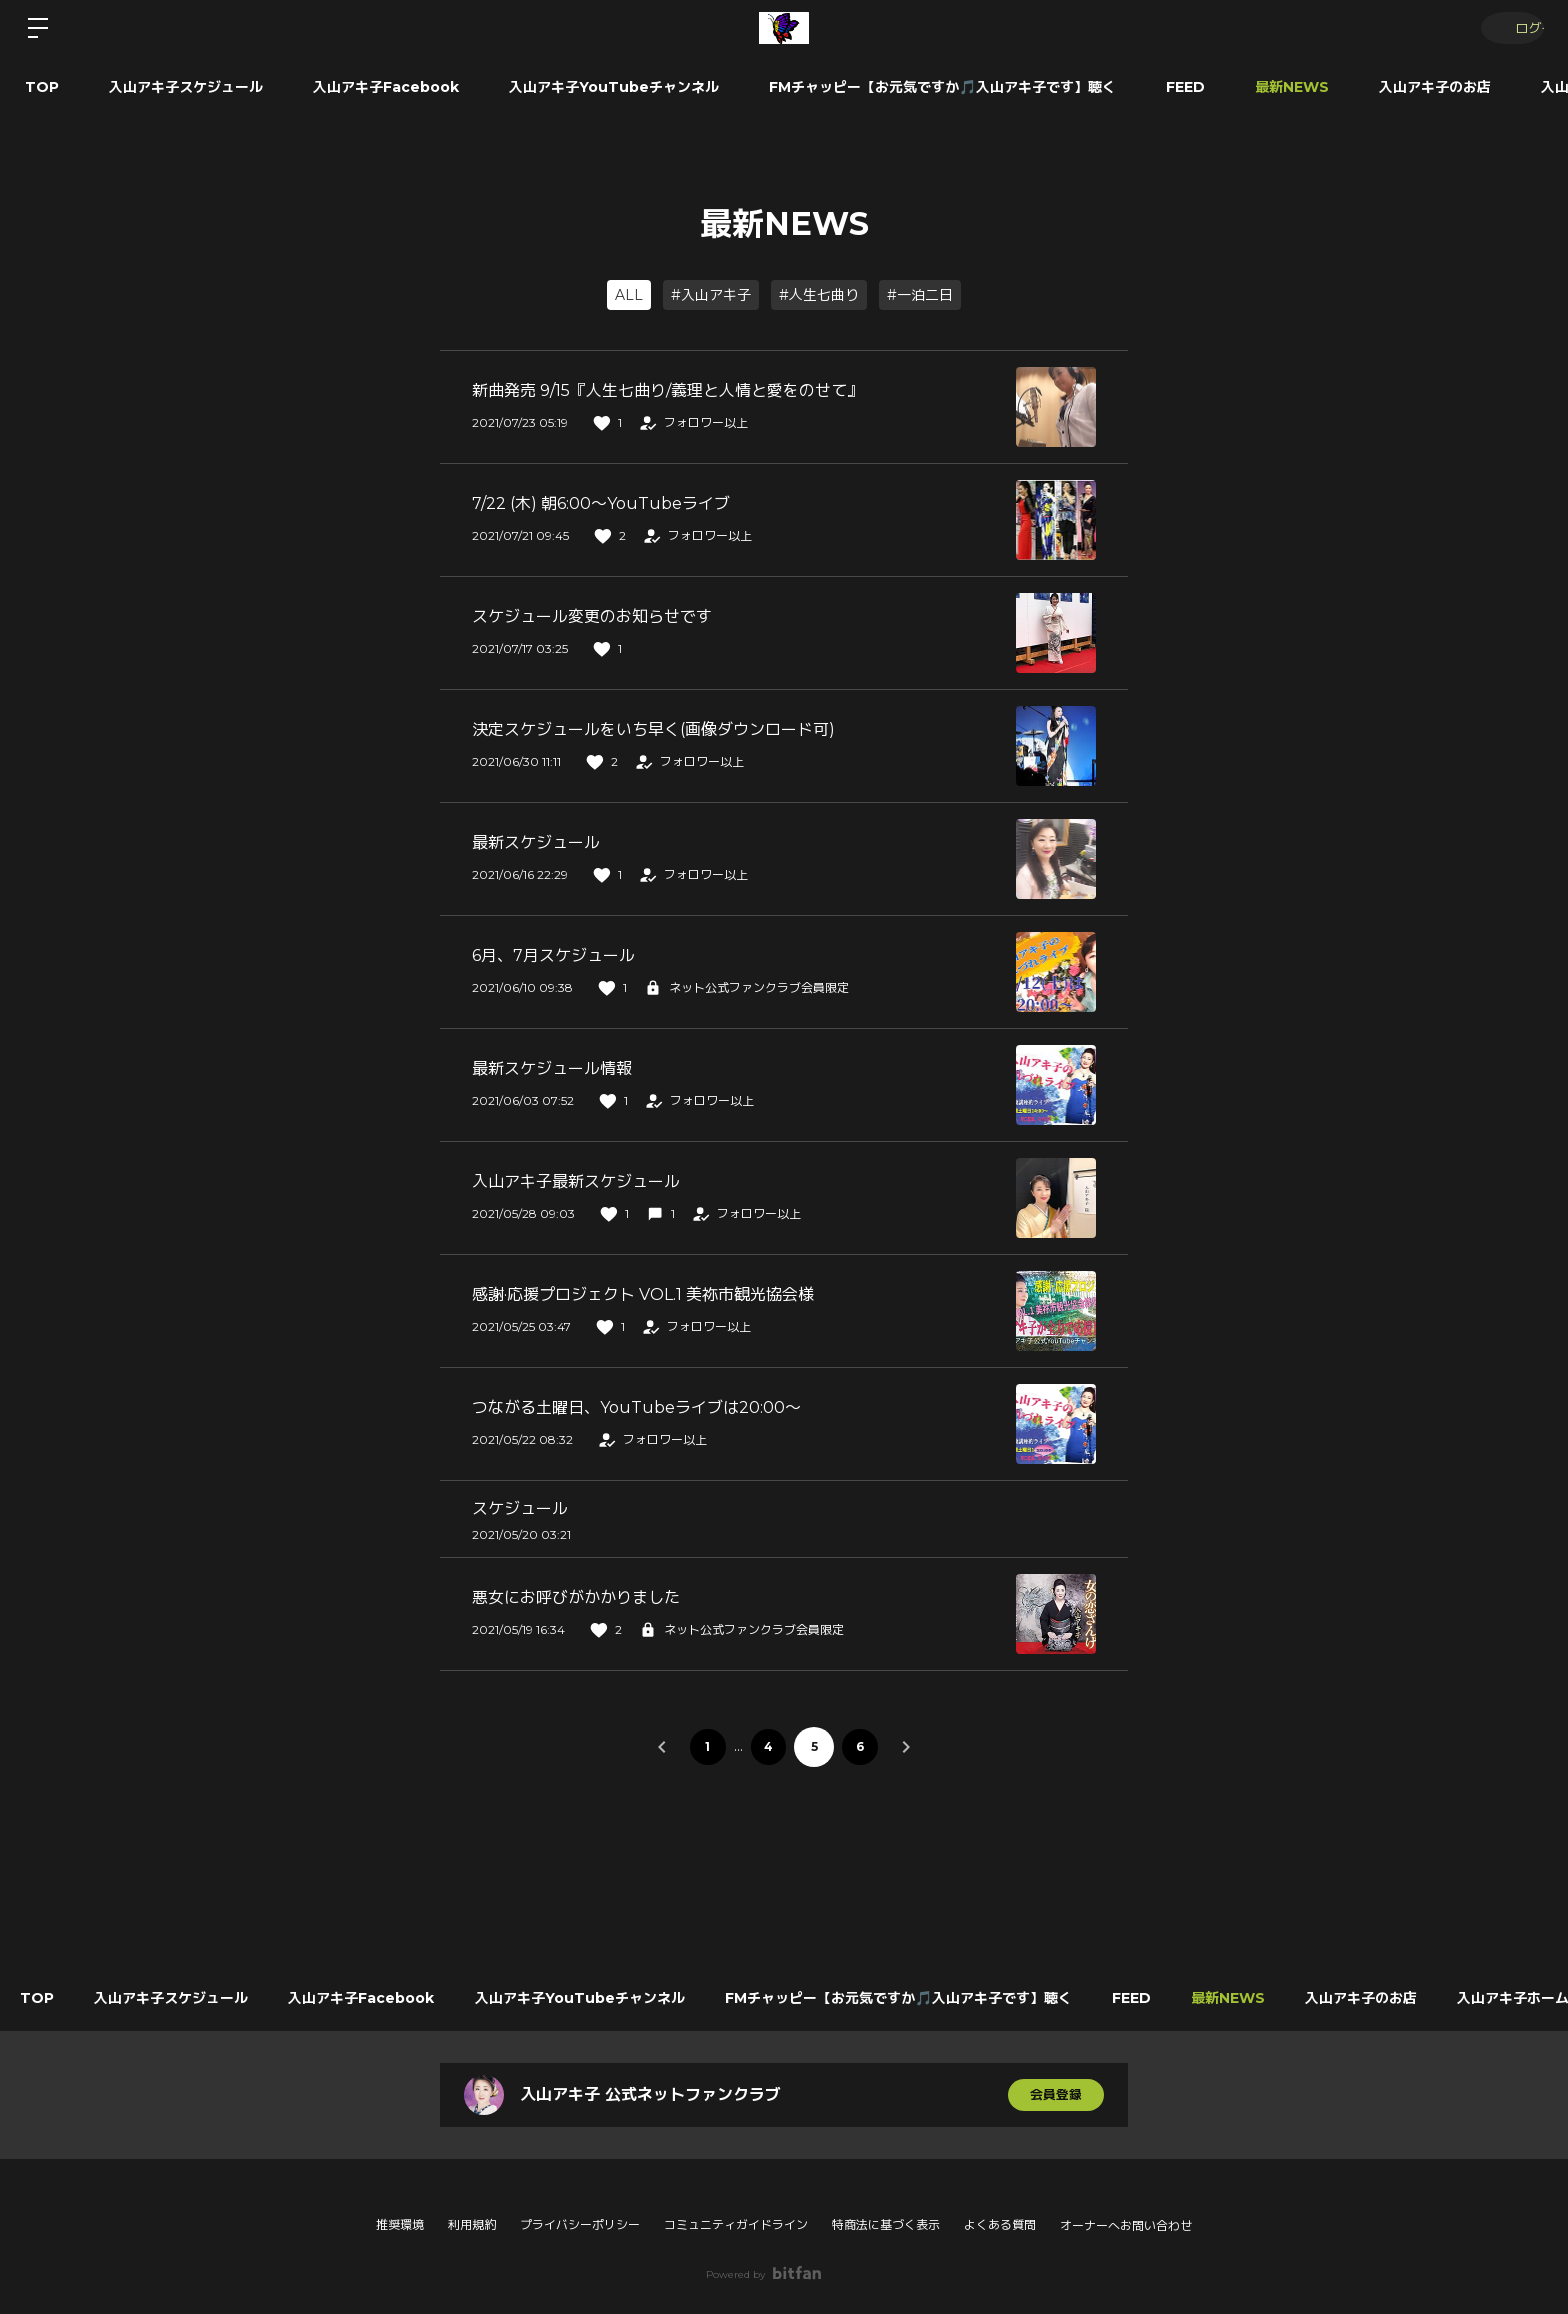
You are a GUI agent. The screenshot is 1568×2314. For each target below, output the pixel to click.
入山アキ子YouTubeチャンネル (614, 87)
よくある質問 (1000, 2224)
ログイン (1508, 27)
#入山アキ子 (711, 295)
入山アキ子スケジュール (186, 87)
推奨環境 (400, 2224)
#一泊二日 (920, 295)
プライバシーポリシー (580, 2224)
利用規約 (472, 2224)
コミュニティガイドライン (736, 2224)
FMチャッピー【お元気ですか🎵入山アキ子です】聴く (942, 87)
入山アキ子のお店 (1435, 87)
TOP (42, 87)
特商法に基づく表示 (886, 2224)
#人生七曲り (819, 295)
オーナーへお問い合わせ (1126, 2226)
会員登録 (1056, 2095)
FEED (1185, 87)
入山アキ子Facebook (386, 87)
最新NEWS (1292, 87)
